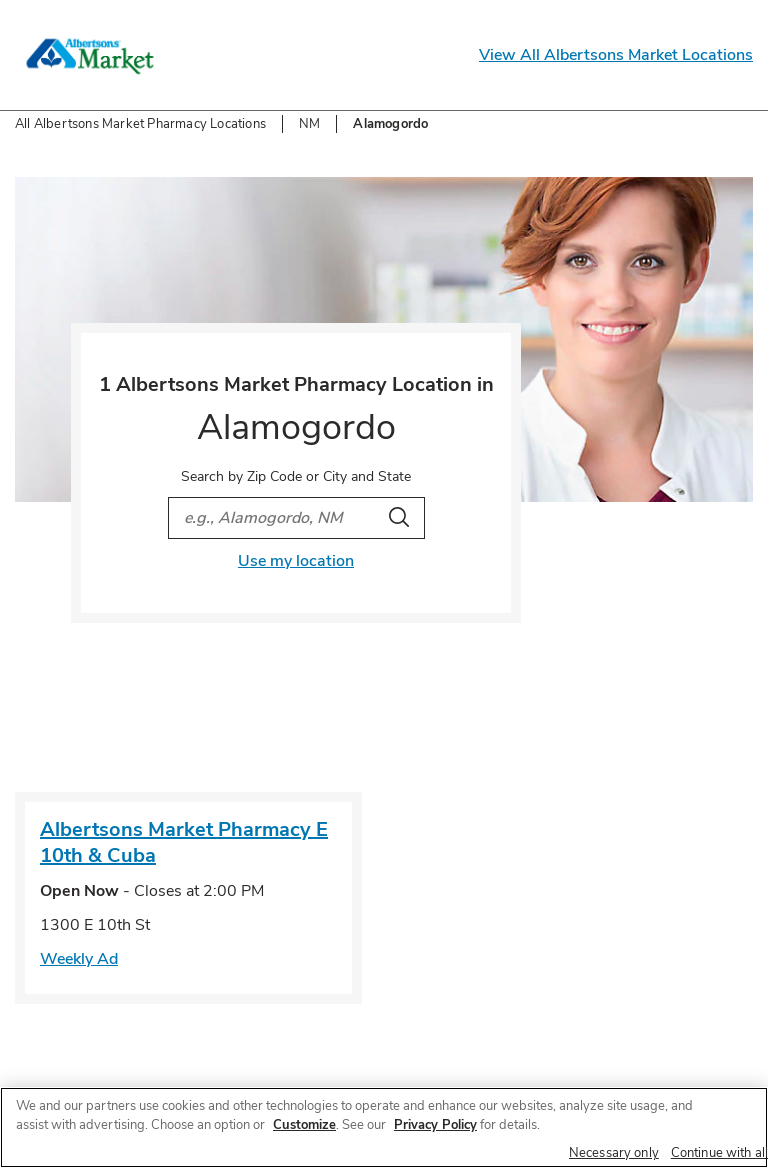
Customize (304, 1125)
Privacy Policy (435, 1125)
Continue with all (719, 1153)
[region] (384, 1127)
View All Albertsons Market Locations (616, 55)
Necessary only (614, 1153)
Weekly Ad (79, 959)
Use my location (296, 561)
